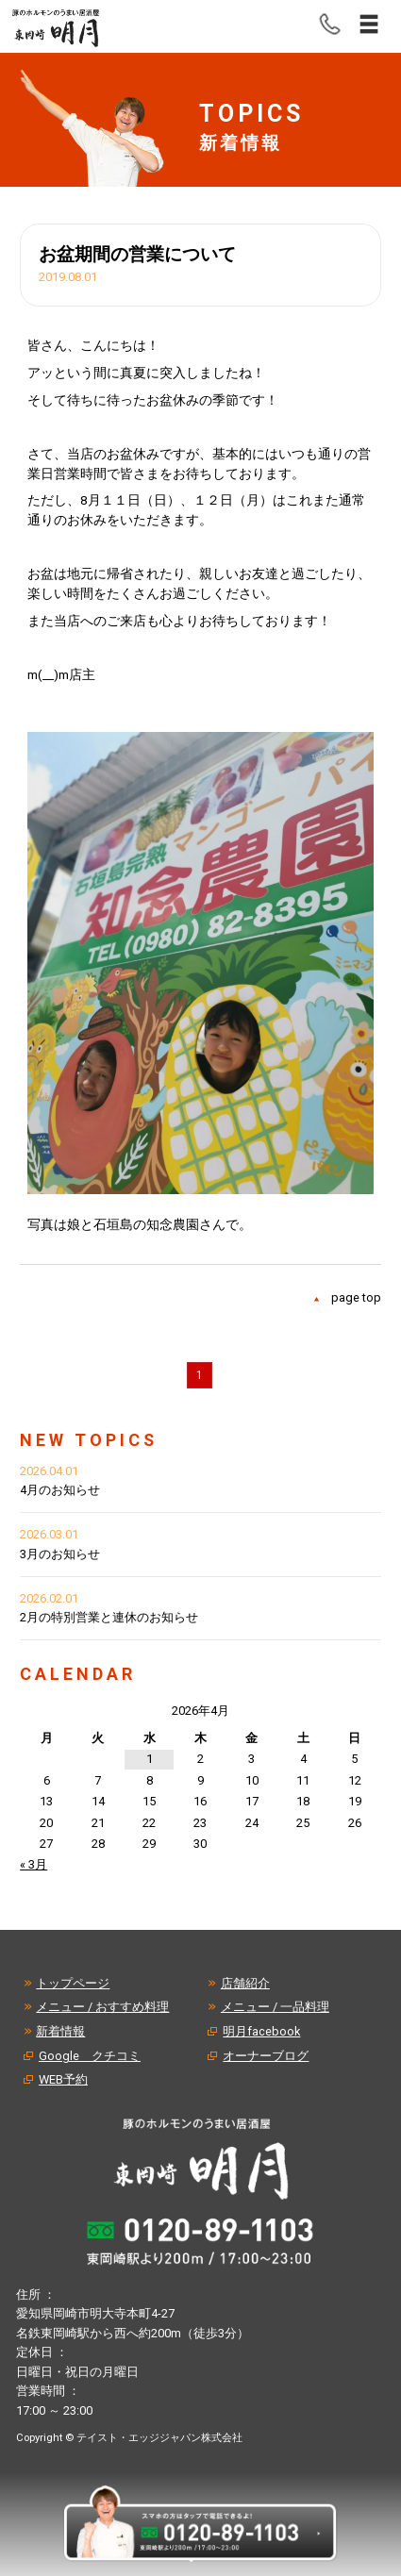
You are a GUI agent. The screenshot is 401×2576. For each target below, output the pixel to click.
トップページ (72, 1983)
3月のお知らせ (60, 1554)
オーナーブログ (266, 2056)
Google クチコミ (90, 2056)
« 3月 (33, 1864)
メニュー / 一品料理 (275, 2007)
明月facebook (261, 2031)
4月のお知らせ (60, 1490)
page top (356, 1297)
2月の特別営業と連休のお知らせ (109, 1617)
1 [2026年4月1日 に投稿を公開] (149, 1759)
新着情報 (60, 2031)
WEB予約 (63, 2079)
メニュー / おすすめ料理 (102, 2007)
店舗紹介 (245, 1983)
